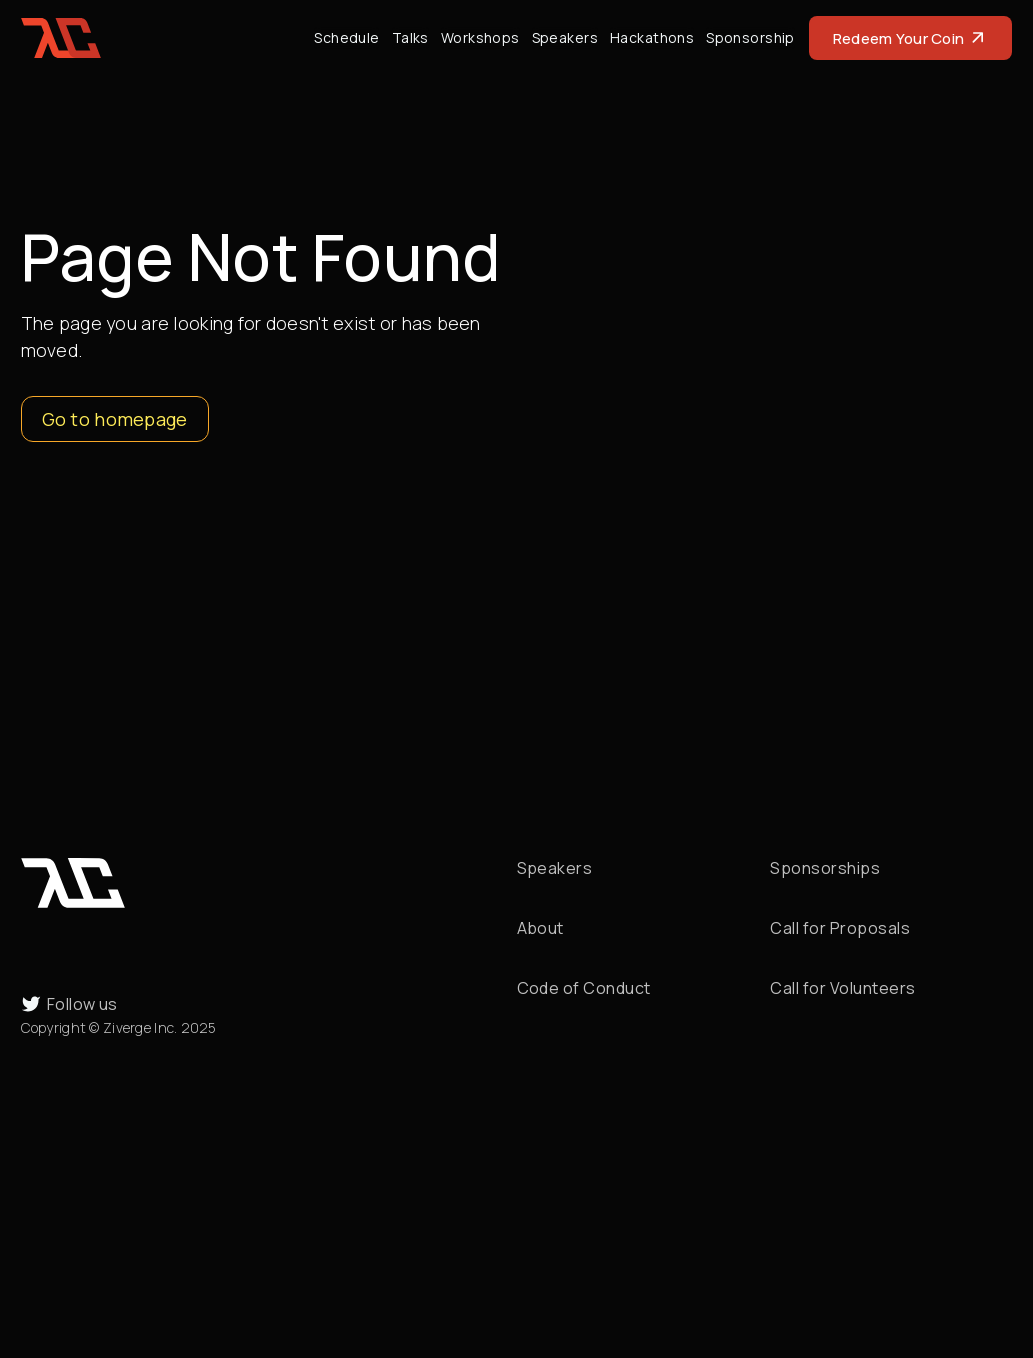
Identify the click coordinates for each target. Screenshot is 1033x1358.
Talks (410, 37)
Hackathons (652, 37)
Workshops (480, 37)
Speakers (565, 37)
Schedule (346, 37)
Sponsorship (750, 37)
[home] (61, 38)
